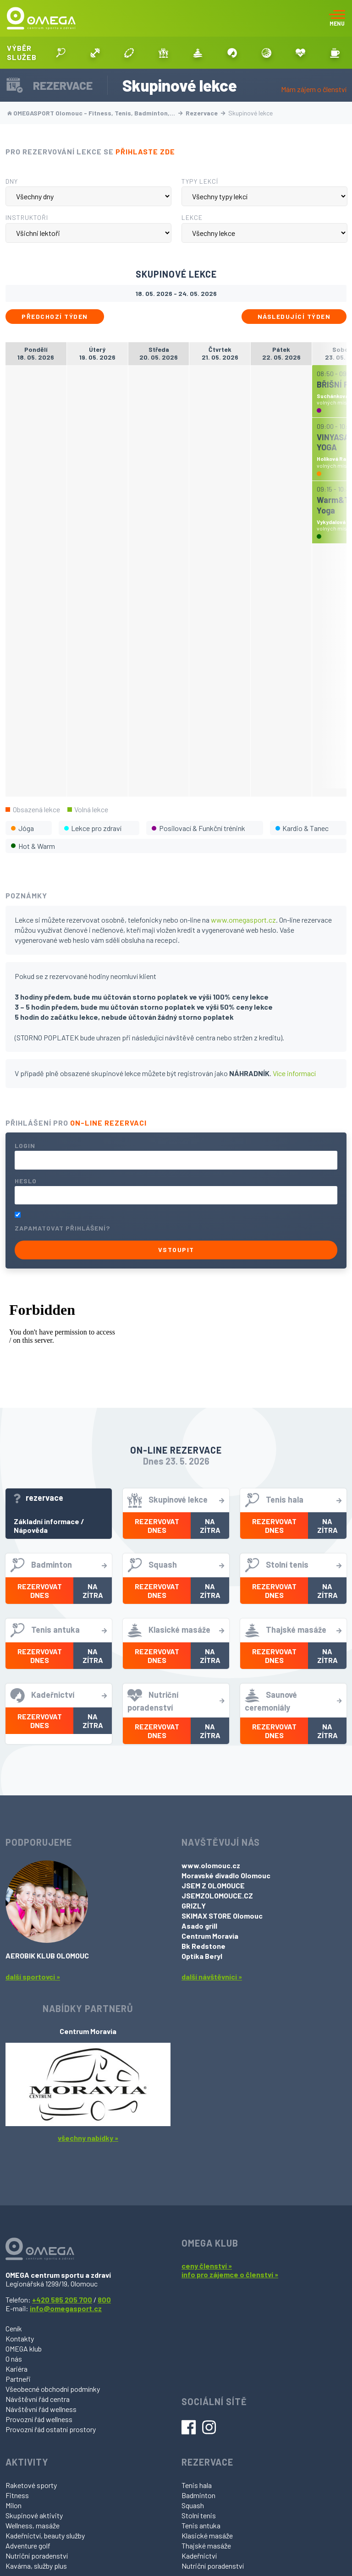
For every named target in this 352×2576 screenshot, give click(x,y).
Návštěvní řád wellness (41, 2409)
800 (104, 2299)
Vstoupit (176, 1249)
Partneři (18, 2378)
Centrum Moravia (210, 1935)
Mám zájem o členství (313, 89)
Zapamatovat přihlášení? (62, 1228)
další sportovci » (33, 1976)
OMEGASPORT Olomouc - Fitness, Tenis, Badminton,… (95, 113)
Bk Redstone (204, 1946)
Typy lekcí (200, 181)
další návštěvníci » (212, 1976)
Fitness (17, 2495)
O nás (14, 2358)
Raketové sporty (31, 2485)
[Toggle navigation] (337, 18)
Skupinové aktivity (34, 2515)
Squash (193, 2505)
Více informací (294, 1073)
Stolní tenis (199, 2515)
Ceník (14, 2328)
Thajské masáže (206, 2545)
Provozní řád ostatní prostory (51, 2429)
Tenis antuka (201, 2525)
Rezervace (206, 113)
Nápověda (31, 1530)
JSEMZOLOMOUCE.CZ (217, 1895)
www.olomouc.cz (211, 1865)
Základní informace (46, 1521)
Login (25, 1145)
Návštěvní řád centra (38, 2399)
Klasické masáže (207, 2535)
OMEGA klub (24, 2348)
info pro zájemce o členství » (230, 2274)
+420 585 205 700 (62, 2299)
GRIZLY (194, 1905)
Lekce (192, 217)
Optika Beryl (202, 1956)
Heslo (26, 1181)
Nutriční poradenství (37, 2555)
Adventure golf (28, 2545)
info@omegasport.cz (66, 2308)
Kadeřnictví (199, 2555)
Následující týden (294, 316)
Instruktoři (27, 217)
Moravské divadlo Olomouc (226, 1875)
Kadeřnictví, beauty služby (45, 2535)
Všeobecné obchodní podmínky (53, 2389)
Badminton (198, 2495)
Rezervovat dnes (157, 1525)
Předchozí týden (55, 316)
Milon (14, 2505)
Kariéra (17, 2368)
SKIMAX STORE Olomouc (222, 1915)
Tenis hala (197, 2485)
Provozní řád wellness (39, 2419)
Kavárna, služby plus (36, 2565)
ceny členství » (207, 2265)
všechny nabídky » (88, 2137)
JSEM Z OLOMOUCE (213, 1885)
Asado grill (199, 1925)
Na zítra (210, 1525)
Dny (12, 181)
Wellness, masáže (33, 2525)
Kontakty (20, 2338)
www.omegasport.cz (243, 919)
